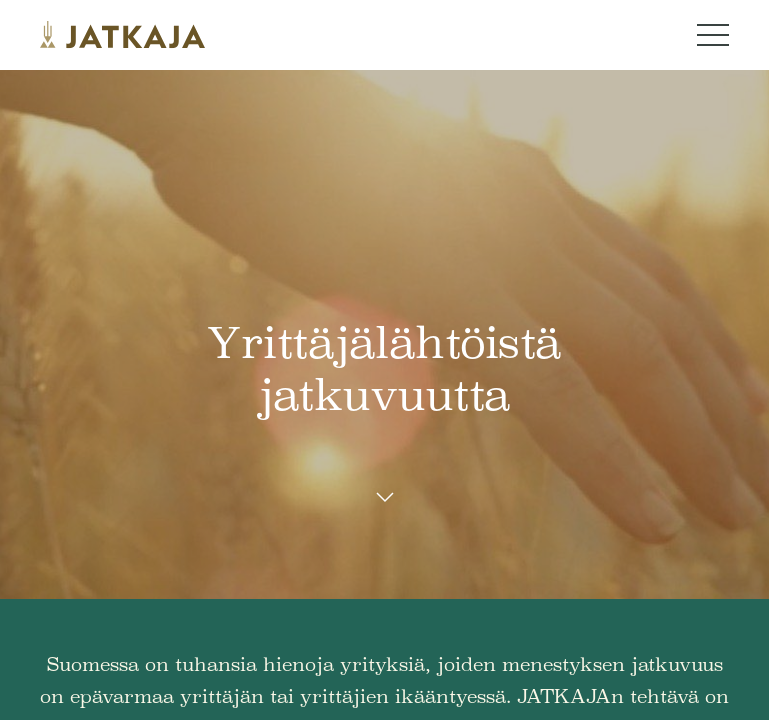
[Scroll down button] (385, 498)
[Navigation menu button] (713, 35)
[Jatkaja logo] (122, 35)
